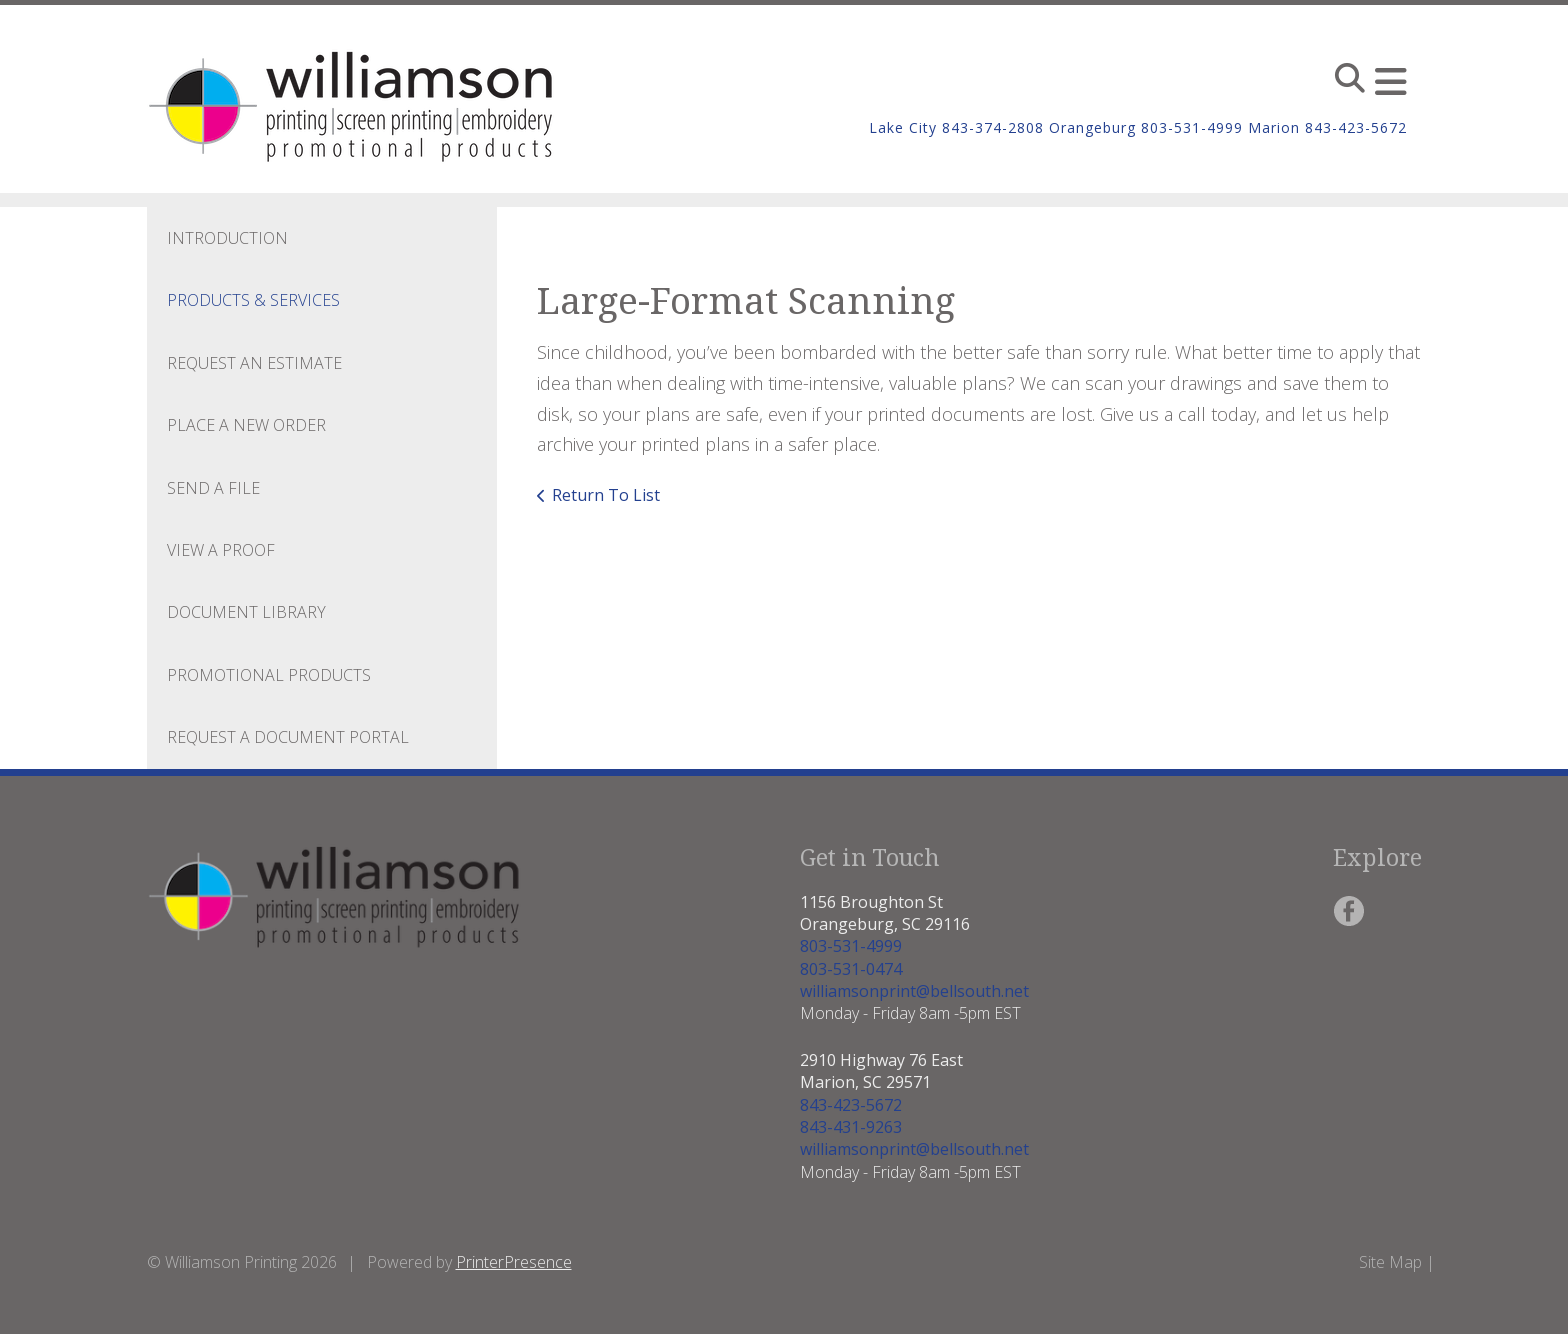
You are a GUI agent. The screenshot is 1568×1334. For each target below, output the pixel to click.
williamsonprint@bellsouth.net (914, 991)
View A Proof (221, 550)
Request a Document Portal (288, 737)
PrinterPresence (514, 1262)
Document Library (246, 612)
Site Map (1390, 1262)
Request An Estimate (254, 363)
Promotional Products (269, 675)
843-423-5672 (851, 1105)
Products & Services (253, 300)
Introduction (227, 238)
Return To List (606, 495)
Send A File (213, 488)
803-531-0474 (851, 969)
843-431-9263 (851, 1127)
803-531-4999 (851, 946)
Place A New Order (246, 425)
